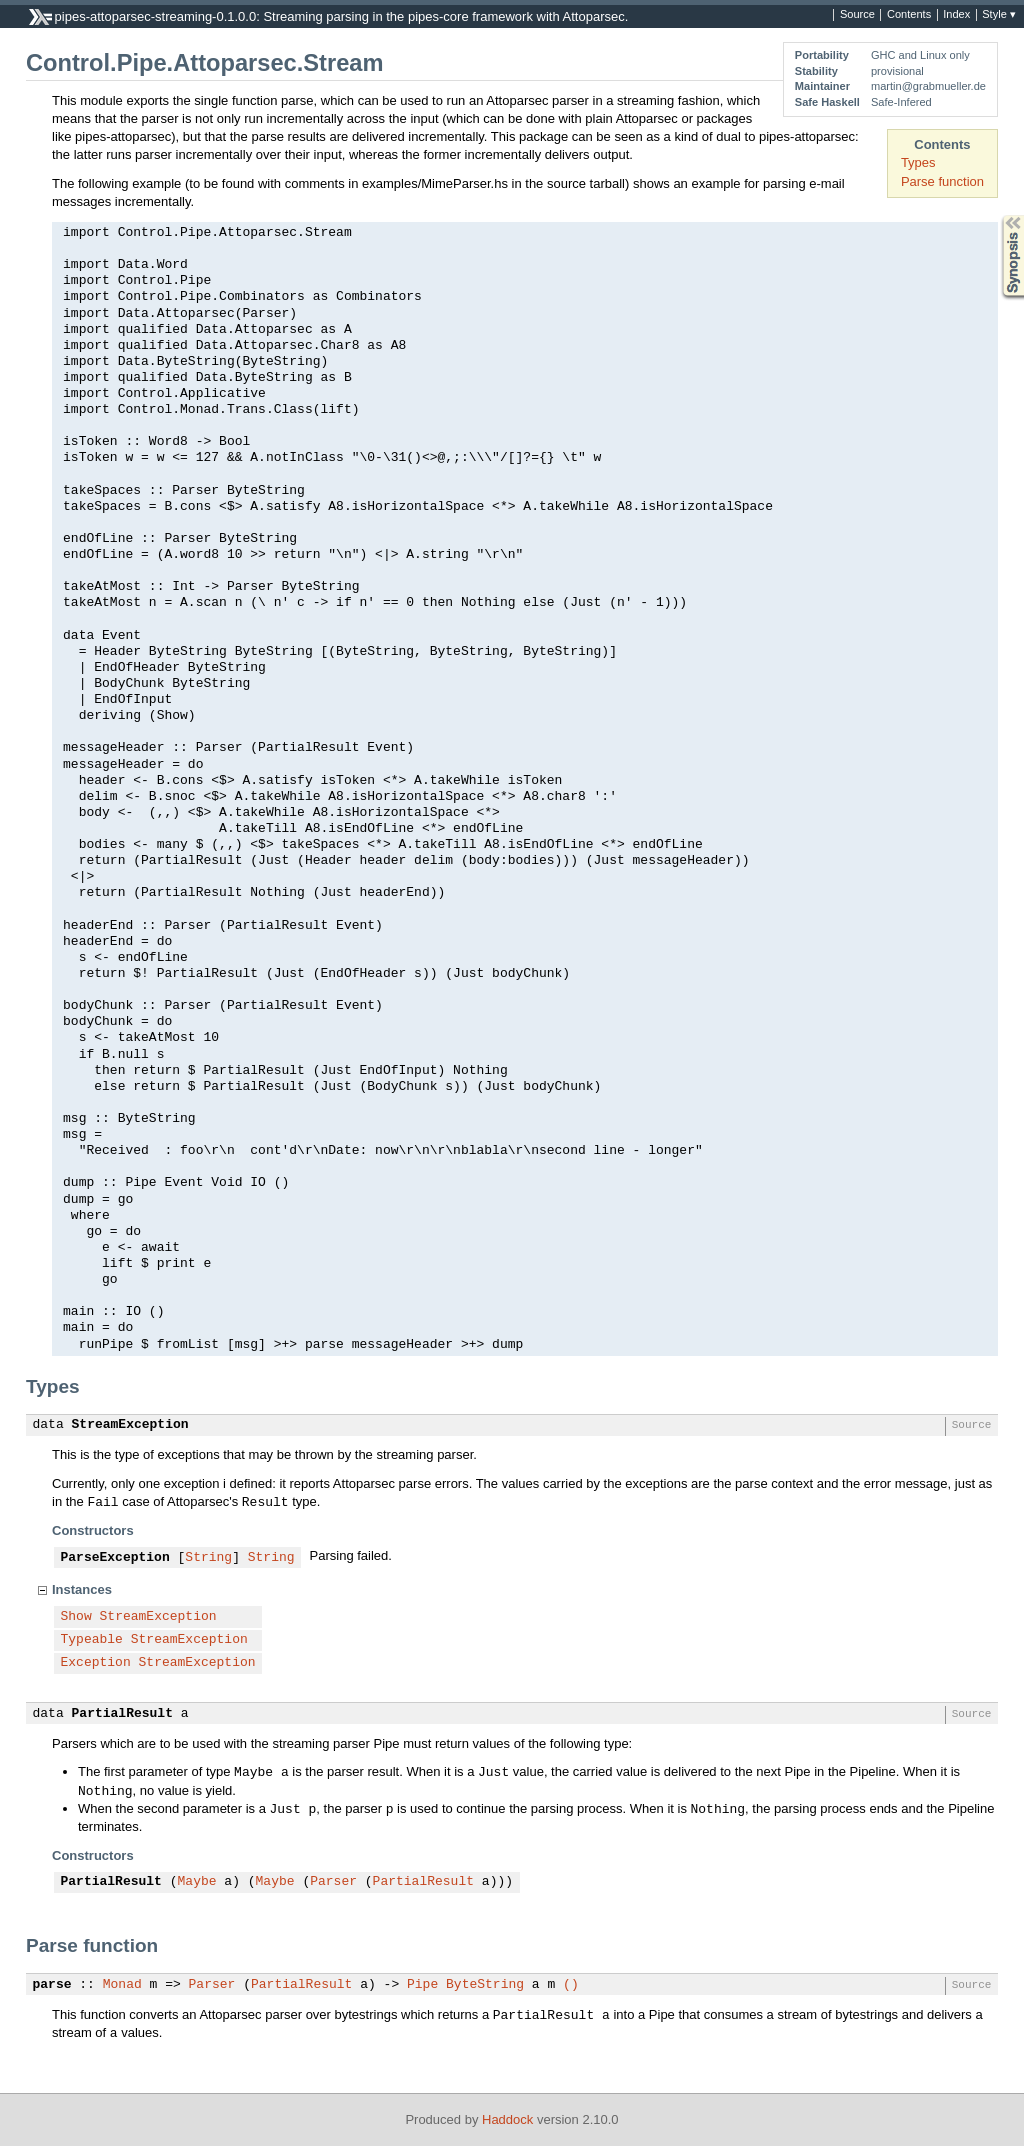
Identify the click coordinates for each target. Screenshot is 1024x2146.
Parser (333, 1882)
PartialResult (122, 1714)
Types (918, 162)
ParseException (115, 1558)
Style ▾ (999, 15)
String (208, 1558)
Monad (122, 1985)
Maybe (197, 1882)
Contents (909, 15)
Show (76, 1617)
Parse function (942, 181)
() (571, 1985)
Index (956, 15)
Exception (96, 1663)
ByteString (485, 1985)
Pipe (422, 1985)
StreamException (130, 1425)
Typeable (92, 1640)
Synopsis (997, 215)
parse (52, 1985)
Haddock (507, 2119)
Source (857, 15)
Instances (82, 1589)
